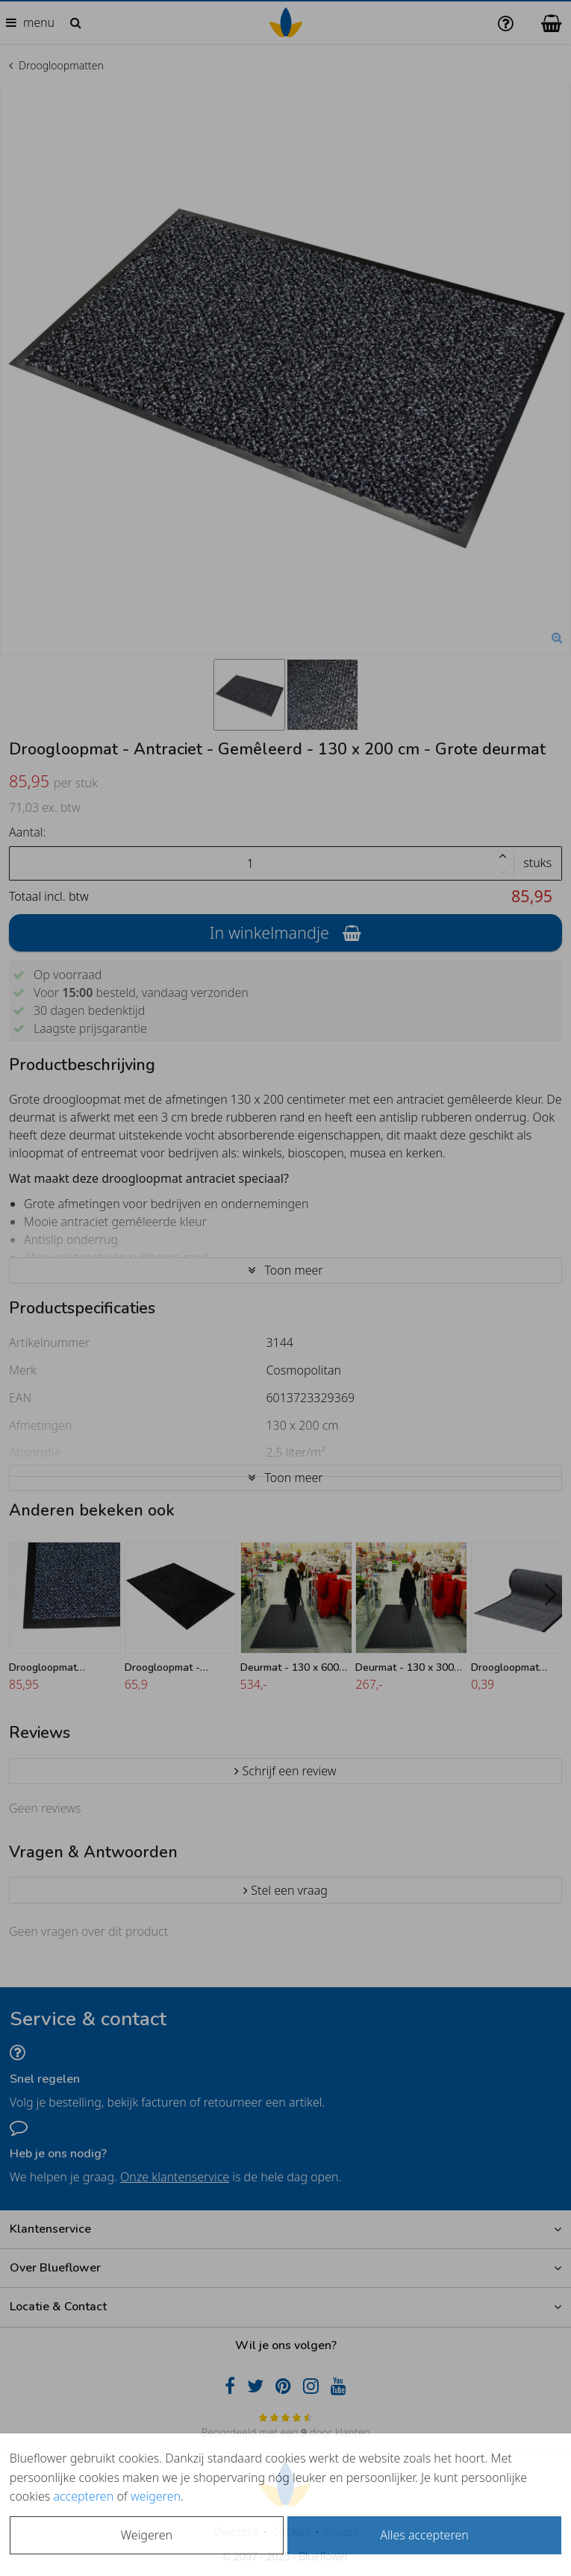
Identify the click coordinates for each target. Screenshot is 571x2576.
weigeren (156, 2496)
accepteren (83, 2496)
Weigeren (146, 2535)
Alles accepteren (424, 2535)
